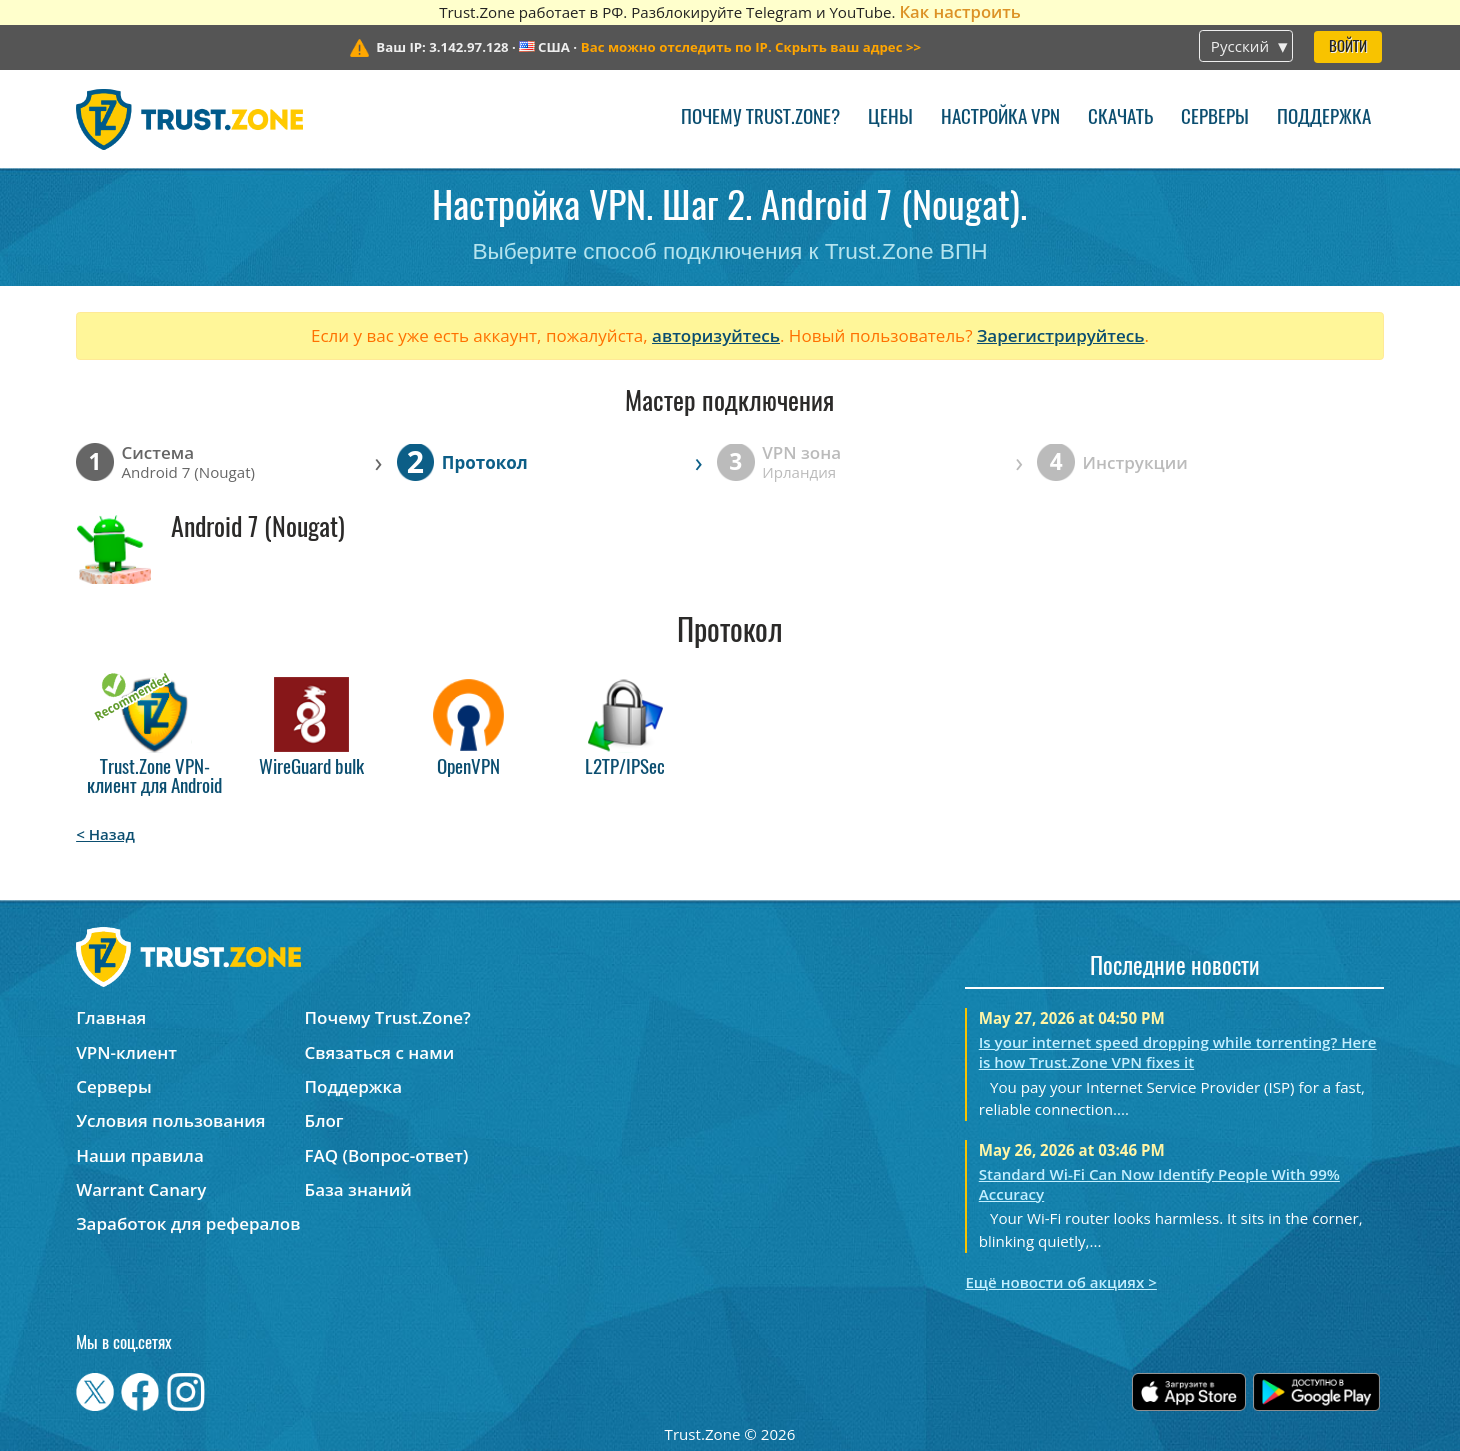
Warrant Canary (141, 1189)
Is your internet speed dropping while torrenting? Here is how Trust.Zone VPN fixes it (1178, 1052)
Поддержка (1324, 118)
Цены (890, 118)
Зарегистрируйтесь (1061, 335)
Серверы (1215, 118)
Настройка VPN (1000, 118)
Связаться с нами (380, 1052)
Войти (1348, 47)
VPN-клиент (126, 1052)
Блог (324, 1120)
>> (751, 47)
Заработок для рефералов (188, 1223)
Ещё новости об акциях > (1060, 1282)
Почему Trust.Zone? (760, 118)
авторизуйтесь (716, 335)
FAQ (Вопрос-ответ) (387, 1155)
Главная (111, 1017)
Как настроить (959, 11)
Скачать (1120, 118)
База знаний (358, 1189)
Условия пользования (170, 1120)
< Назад (105, 834)
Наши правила (140, 1155)
